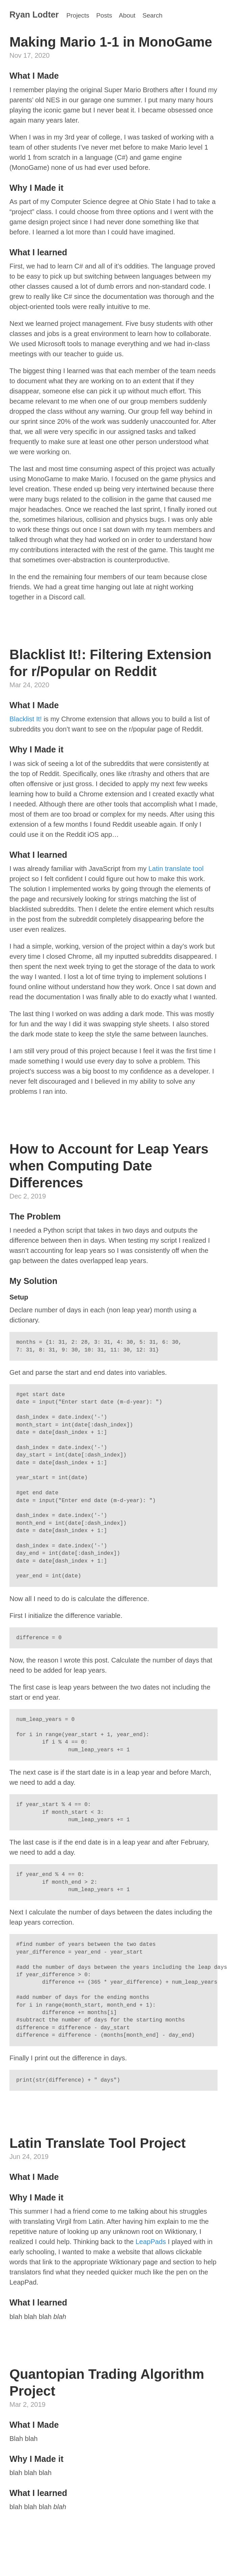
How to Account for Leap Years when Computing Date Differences (108, 1165)
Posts (104, 15)
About (127, 15)
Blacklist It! (25, 719)
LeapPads (150, 2241)
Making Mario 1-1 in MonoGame (110, 41)
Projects (77, 15)
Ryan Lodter (34, 14)
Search (152, 15)
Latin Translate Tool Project (97, 2143)
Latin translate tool (175, 868)
